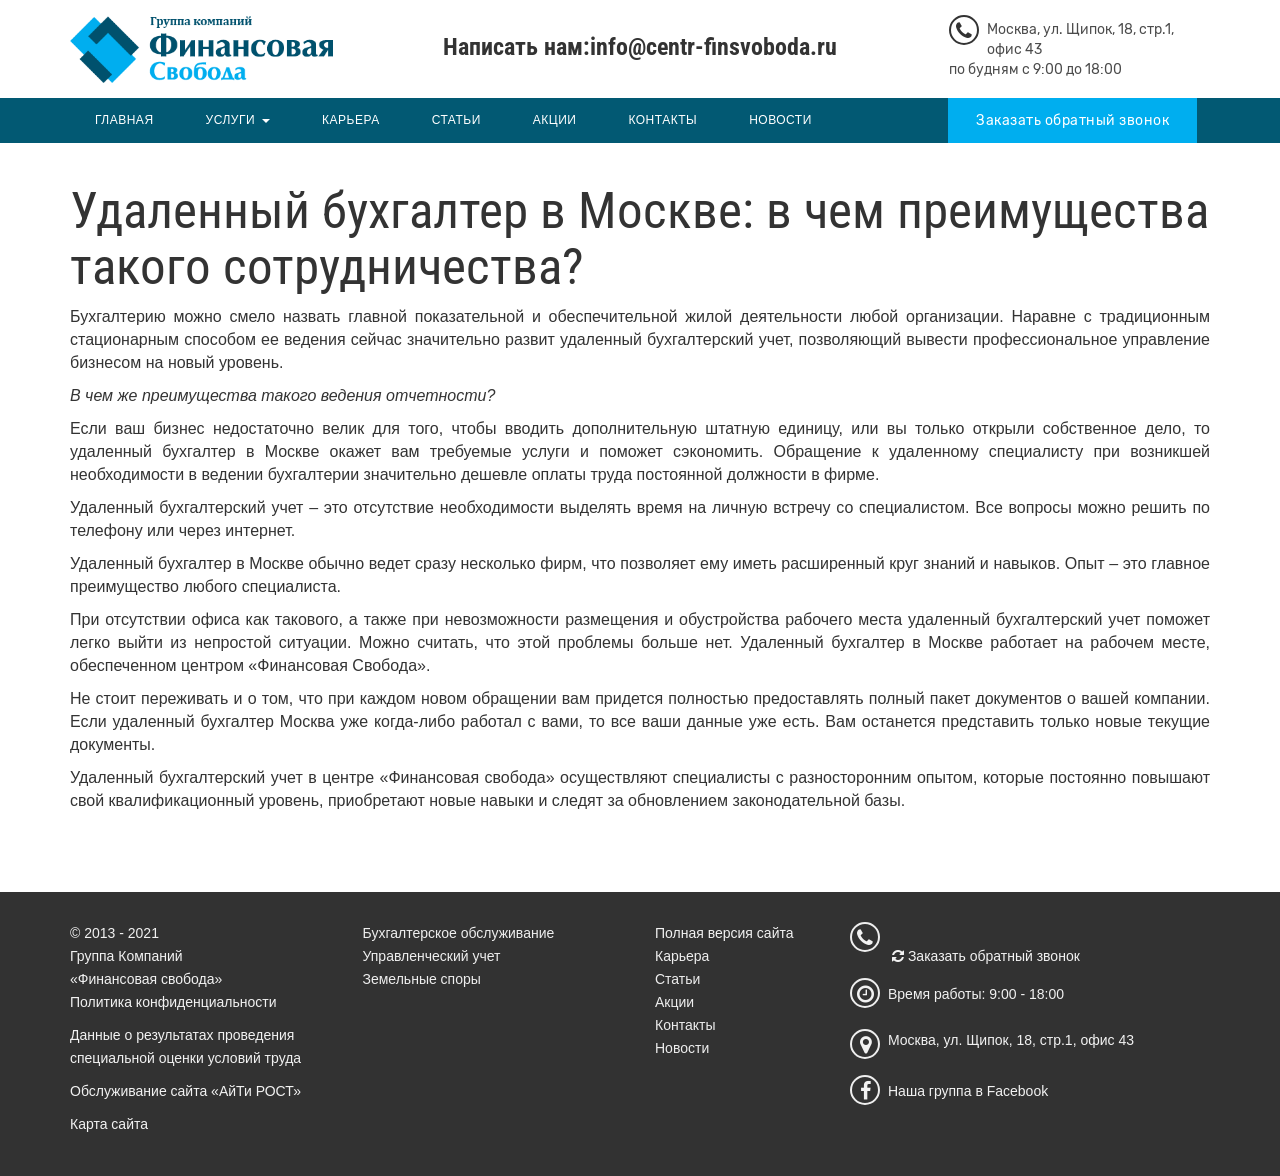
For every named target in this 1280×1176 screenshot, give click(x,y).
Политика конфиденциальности (173, 1002)
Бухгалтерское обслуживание (459, 933)
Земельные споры (422, 979)
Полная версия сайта (724, 933)
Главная (124, 120)
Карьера (351, 120)
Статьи (456, 120)
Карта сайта (109, 1124)
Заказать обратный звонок (1072, 120)
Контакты (662, 120)
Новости (780, 120)
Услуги (231, 120)
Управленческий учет (432, 956)
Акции (555, 120)
